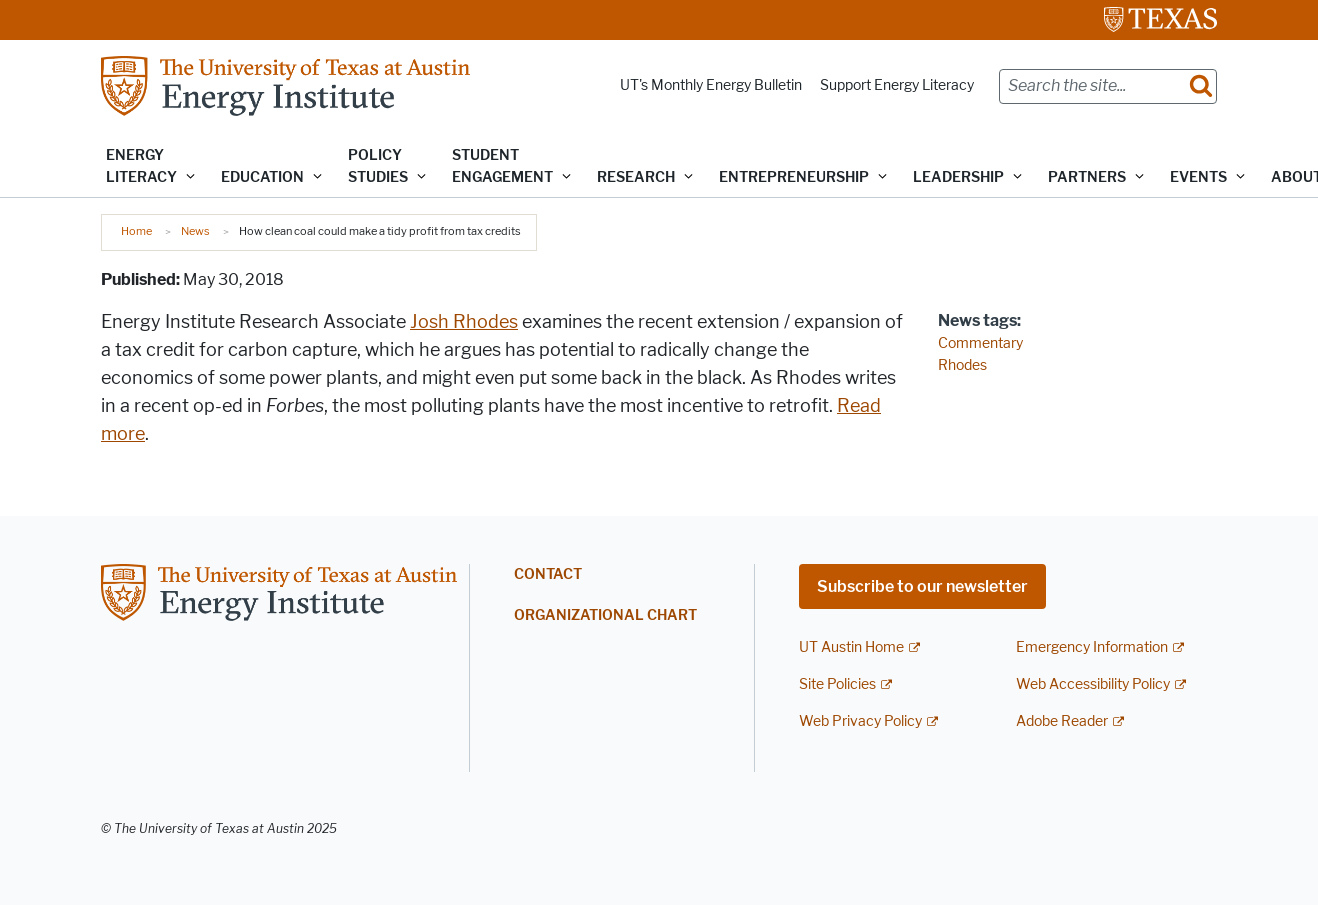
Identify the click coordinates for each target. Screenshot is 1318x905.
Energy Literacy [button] (141, 166)
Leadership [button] (958, 177)
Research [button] (636, 177)
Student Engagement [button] (502, 166)
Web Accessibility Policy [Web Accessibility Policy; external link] (1093, 684)
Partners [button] (1087, 177)
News (195, 231)
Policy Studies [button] (378, 166)
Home (136, 231)
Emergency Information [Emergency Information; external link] (1092, 647)
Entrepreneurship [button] (794, 177)
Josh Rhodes (464, 322)
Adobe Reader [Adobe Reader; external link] (1062, 721)
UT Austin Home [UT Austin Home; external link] (851, 647)
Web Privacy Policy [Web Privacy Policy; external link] (860, 721)
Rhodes (962, 365)
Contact (548, 574)
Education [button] (262, 177)
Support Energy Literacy (897, 85)
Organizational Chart (605, 615)
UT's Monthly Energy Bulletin (711, 85)
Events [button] (1198, 177)
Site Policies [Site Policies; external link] (837, 684)
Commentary (980, 343)
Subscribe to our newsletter (922, 586)
